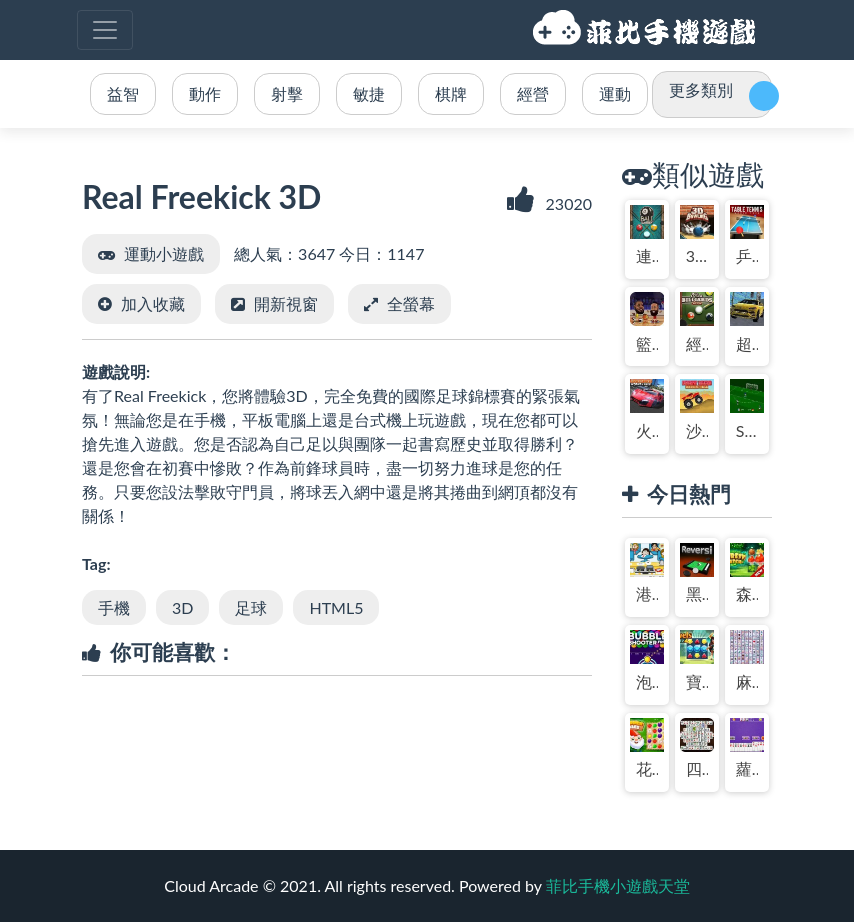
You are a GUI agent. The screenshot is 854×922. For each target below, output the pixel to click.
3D (182, 607)
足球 (251, 607)
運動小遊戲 (164, 253)
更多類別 (701, 89)
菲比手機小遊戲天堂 (647, 30)
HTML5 (336, 607)
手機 (114, 607)
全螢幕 (411, 303)
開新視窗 (286, 303)
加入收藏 (153, 303)
